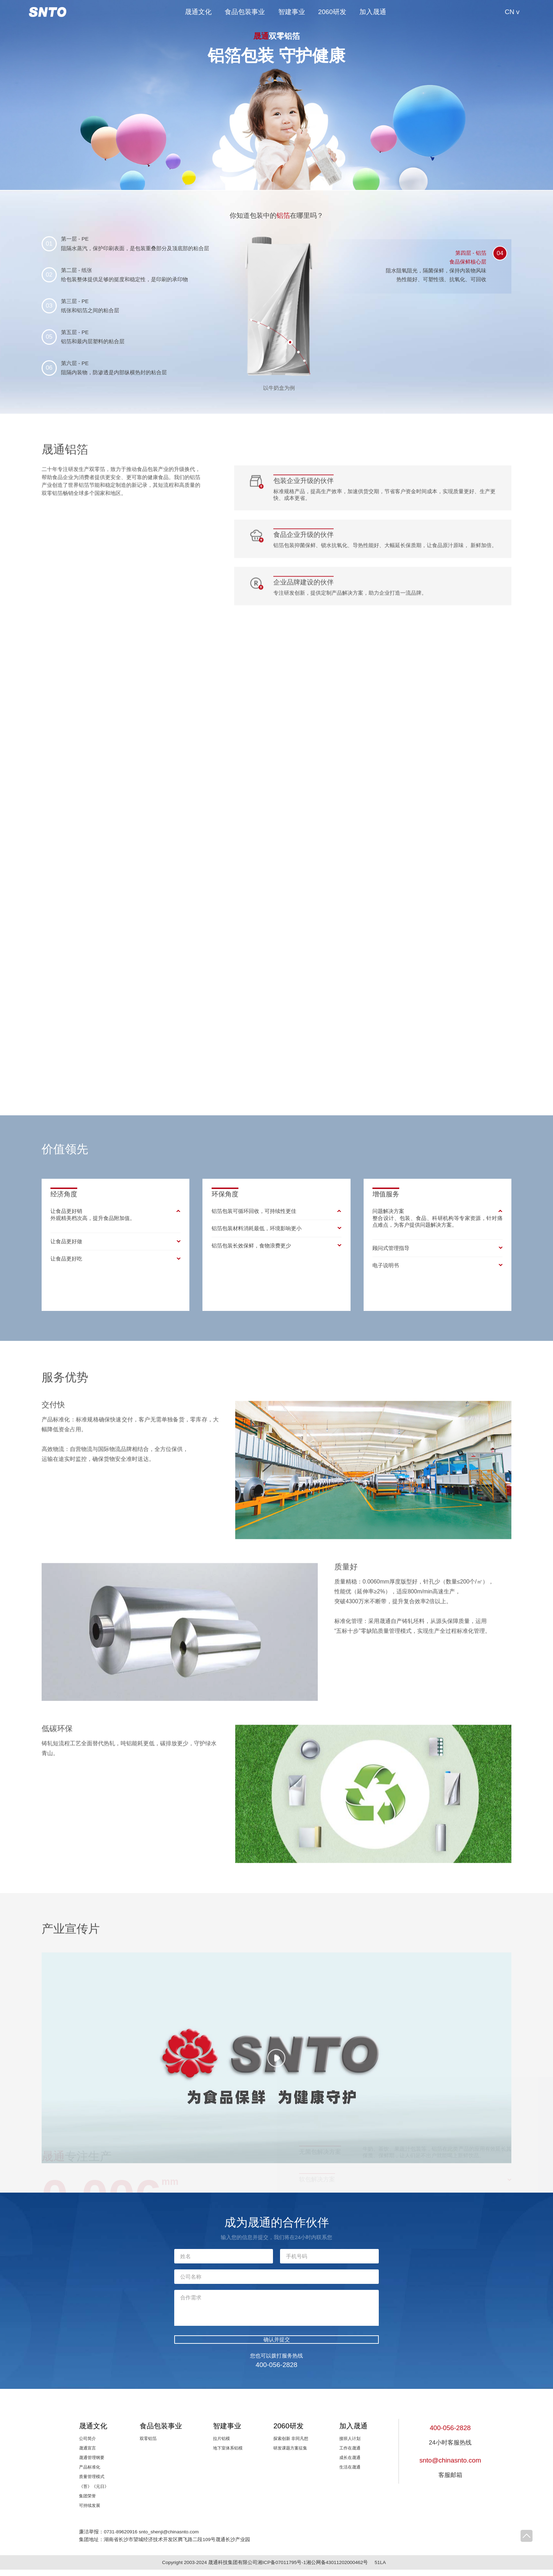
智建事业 (291, 12)
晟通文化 (198, 12)
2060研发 (332, 12)
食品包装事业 (245, 12)
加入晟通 (372, 12)
